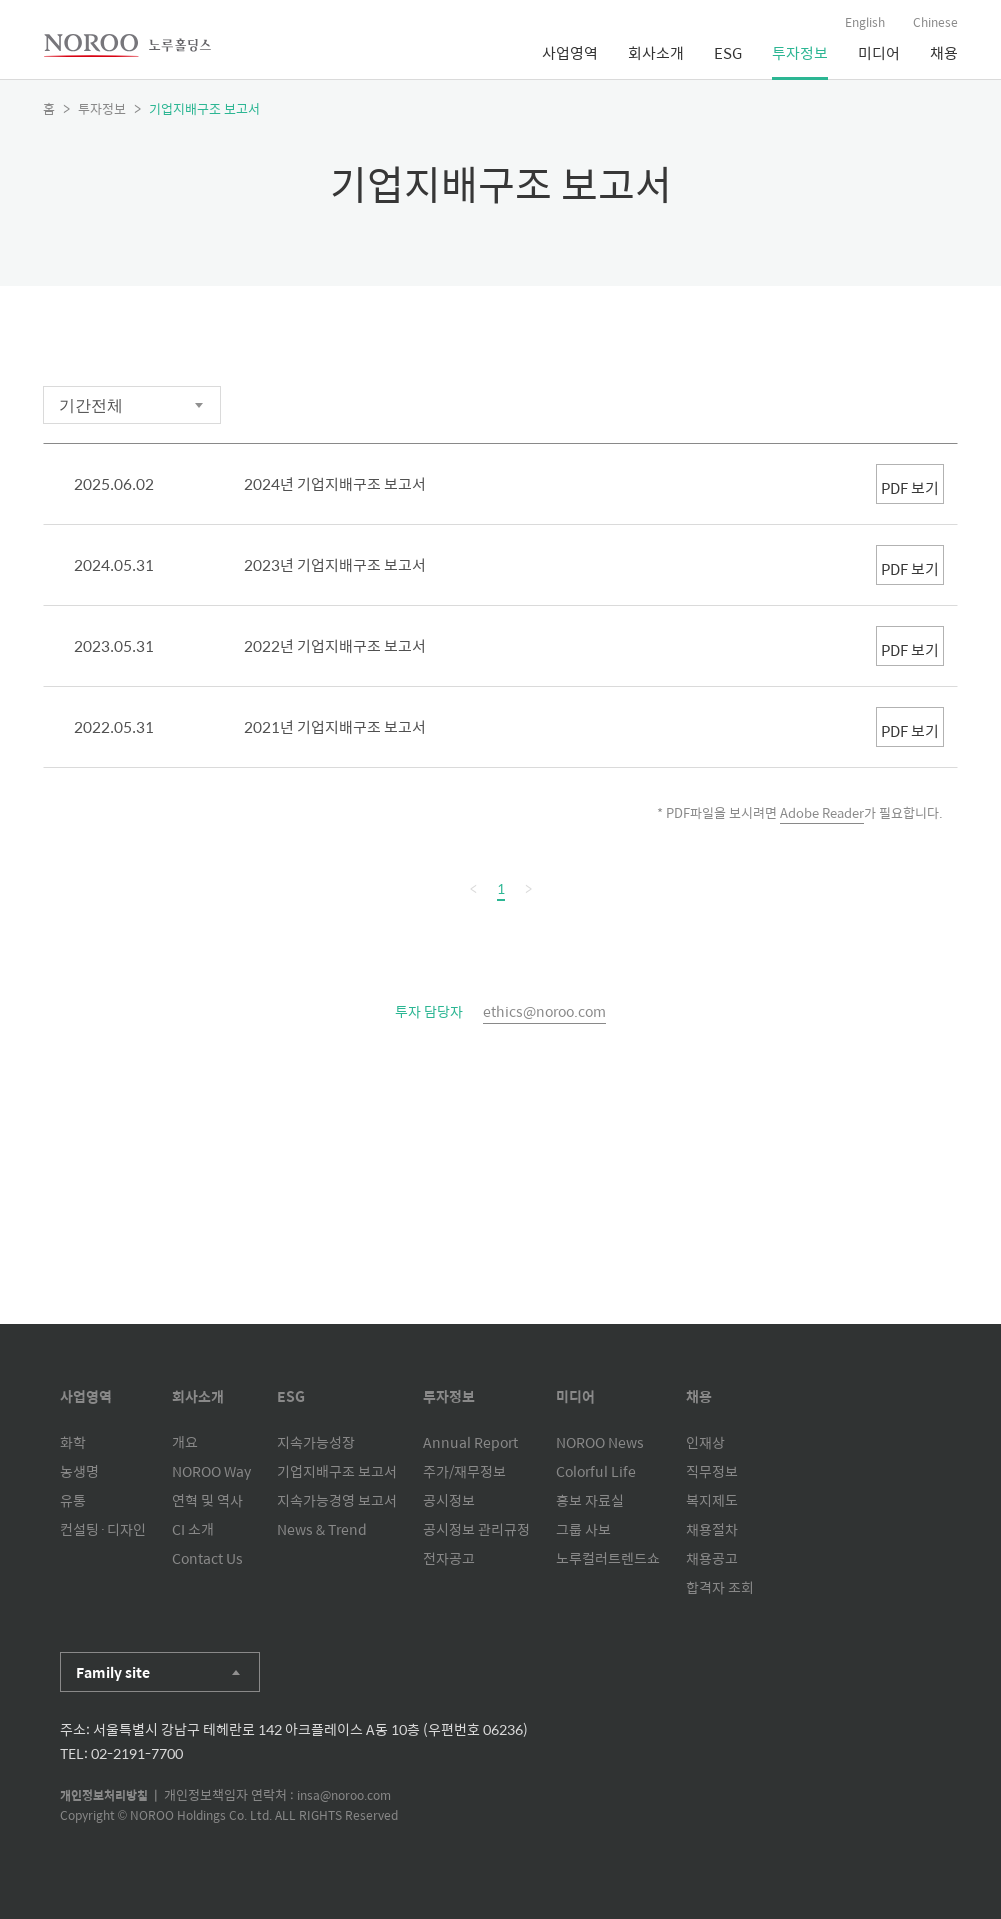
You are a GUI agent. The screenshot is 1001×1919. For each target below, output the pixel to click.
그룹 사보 (583, 1529)
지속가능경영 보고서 (337, 1500)
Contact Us (207, 1558)
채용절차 (712, 1529)
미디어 (879, 52)
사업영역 (570, 52)
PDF (862, 484)
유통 (73, 1500)
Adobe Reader (822, 812)
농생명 (79, 1471)
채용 (944, 52)
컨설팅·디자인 (103, 1529)
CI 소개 (193, 1529)
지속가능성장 (316, 1442)
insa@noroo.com (344, 1795)
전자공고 (449, 1558)
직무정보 (712, 1471)
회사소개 (656, 52)
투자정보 (800, 52)
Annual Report (470, 1442)
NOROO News (600, 1442)
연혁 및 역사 (207, 1500)
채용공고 (712, 1558)
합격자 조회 (720, 1587)
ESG (728, 52)
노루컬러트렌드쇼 (608, 1558)
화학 (73, 1442)
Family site (113, 1672)
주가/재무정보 (464, 1471)
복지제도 (712, 1500)
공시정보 (449, 1500)
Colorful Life (596, 1471)
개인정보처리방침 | (112, 1795)
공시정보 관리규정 (476, 1529)
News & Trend (322, 1529)
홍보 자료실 (590, 1500)
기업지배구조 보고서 (337, 1471)
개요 (185, 1442)
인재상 (705, 1442)
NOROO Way (211, 1471)
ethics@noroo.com (544, 1011)
